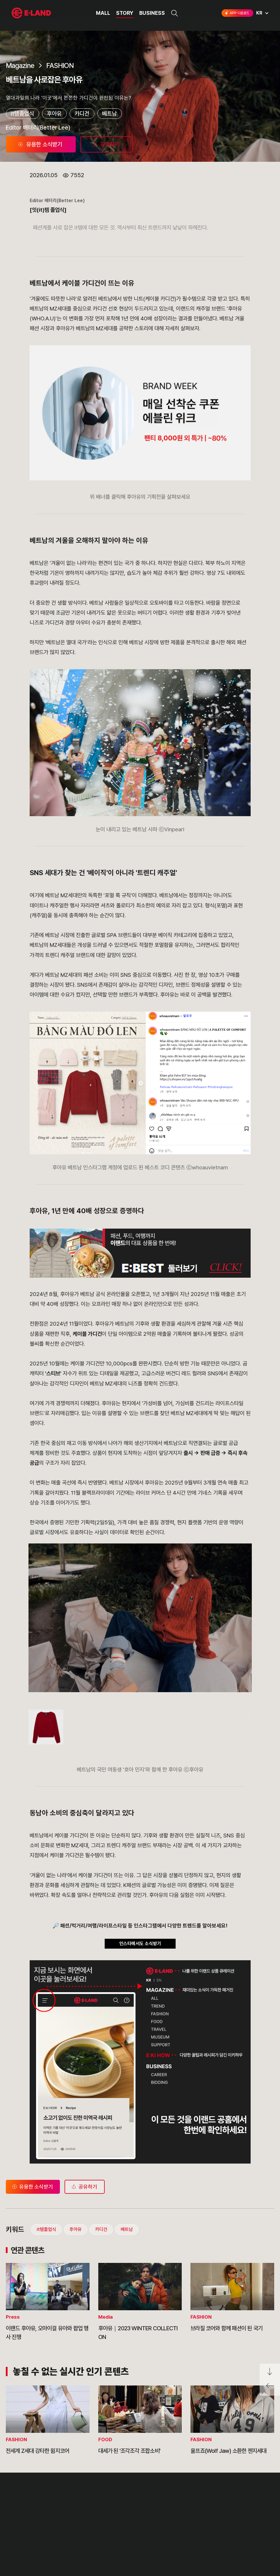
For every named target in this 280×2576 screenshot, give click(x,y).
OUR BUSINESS (27, 2530)
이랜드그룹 (32, 13)
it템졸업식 (22, 113)
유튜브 (243, 2530)
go (240, 2511)
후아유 (54, 113)
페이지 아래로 (270, 2372)
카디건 (81, 113)
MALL (103, 13)
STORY (124, 13)
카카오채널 (263, 2530)
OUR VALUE (23, 2509)
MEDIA (65, 2541)
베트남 (109, 113)
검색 (174, 13)
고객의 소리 (98, 2509)
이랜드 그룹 (32, 2493)
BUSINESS (152, 13)
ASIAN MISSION (27, 2541)
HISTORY (21, 2519)
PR (62, 2509)
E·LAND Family (194, 2511)
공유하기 (83, 2186)
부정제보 (96, 2519)
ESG (63, 2530)
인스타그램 (206, 2530)
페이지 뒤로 (270, 2388)
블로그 (225, 2530)
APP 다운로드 (236, 13)
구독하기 (216, 2540)
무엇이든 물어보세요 (106, 2530)
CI (14, 2552)
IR (61, 2519)
